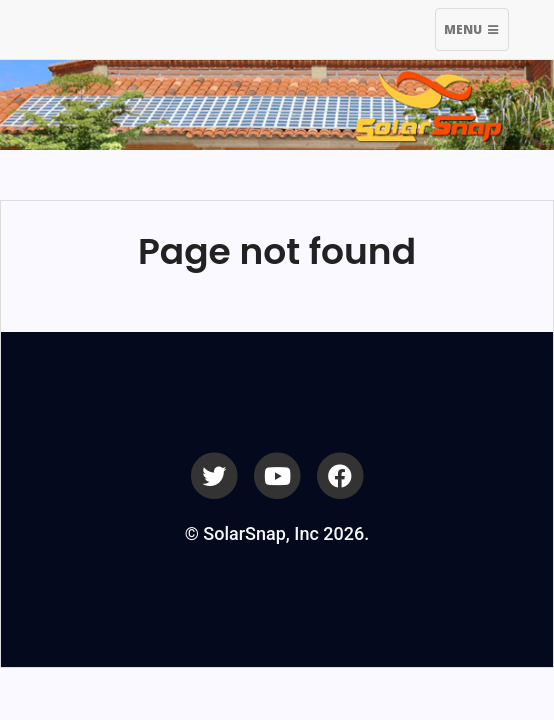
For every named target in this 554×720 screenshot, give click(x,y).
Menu (476, 32)
